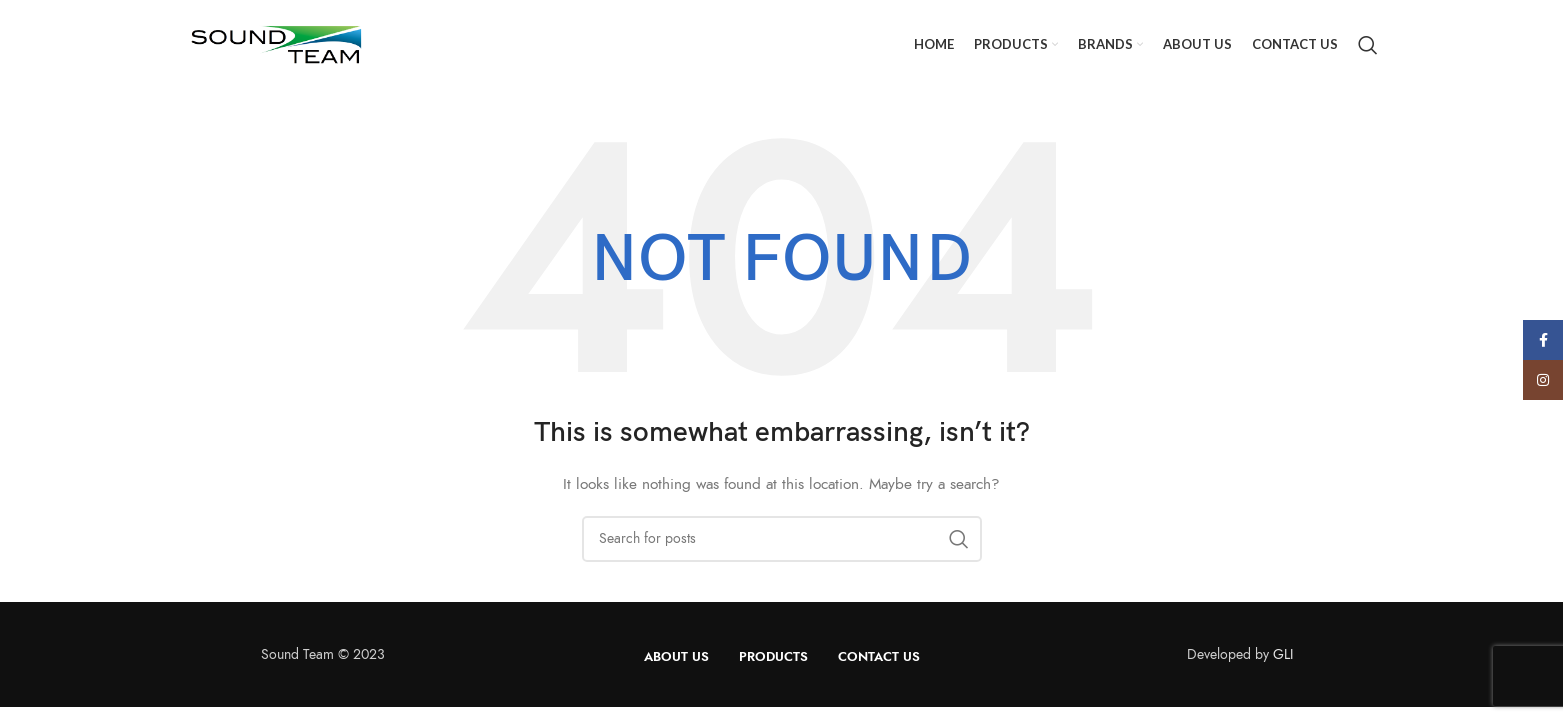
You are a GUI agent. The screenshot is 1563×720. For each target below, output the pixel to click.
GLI (1283, 654)
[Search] (1368, 45)
